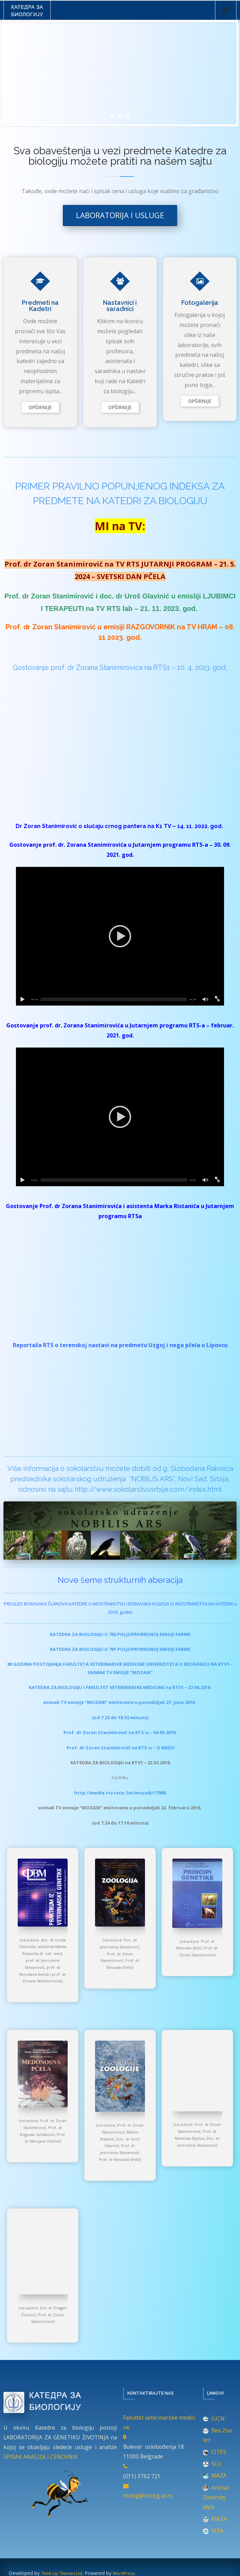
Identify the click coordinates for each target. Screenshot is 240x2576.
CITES (214, 2452)
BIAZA (215, 2519)
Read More (40, 407)
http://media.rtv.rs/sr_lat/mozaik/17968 (120, 1793)
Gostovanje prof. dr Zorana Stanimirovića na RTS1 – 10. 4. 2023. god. (120, 667)
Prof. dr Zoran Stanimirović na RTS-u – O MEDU (121, 1747)
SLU (212, 2463)
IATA (213, 2530)
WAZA (214, 2475)
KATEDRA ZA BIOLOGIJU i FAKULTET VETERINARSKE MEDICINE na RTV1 (106, 1687)
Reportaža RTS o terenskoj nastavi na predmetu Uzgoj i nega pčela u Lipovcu (120, 1345)
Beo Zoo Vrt (217, 2435)
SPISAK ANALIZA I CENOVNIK (40, 2457)
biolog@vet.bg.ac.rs (147, 2495)
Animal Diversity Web (216, 2497)
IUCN (214, 2418)
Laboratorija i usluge (120, 215)
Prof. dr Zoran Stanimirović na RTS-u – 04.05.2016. (120, 1732)
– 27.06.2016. (197, 1687)
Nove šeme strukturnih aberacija (120, 1580)
